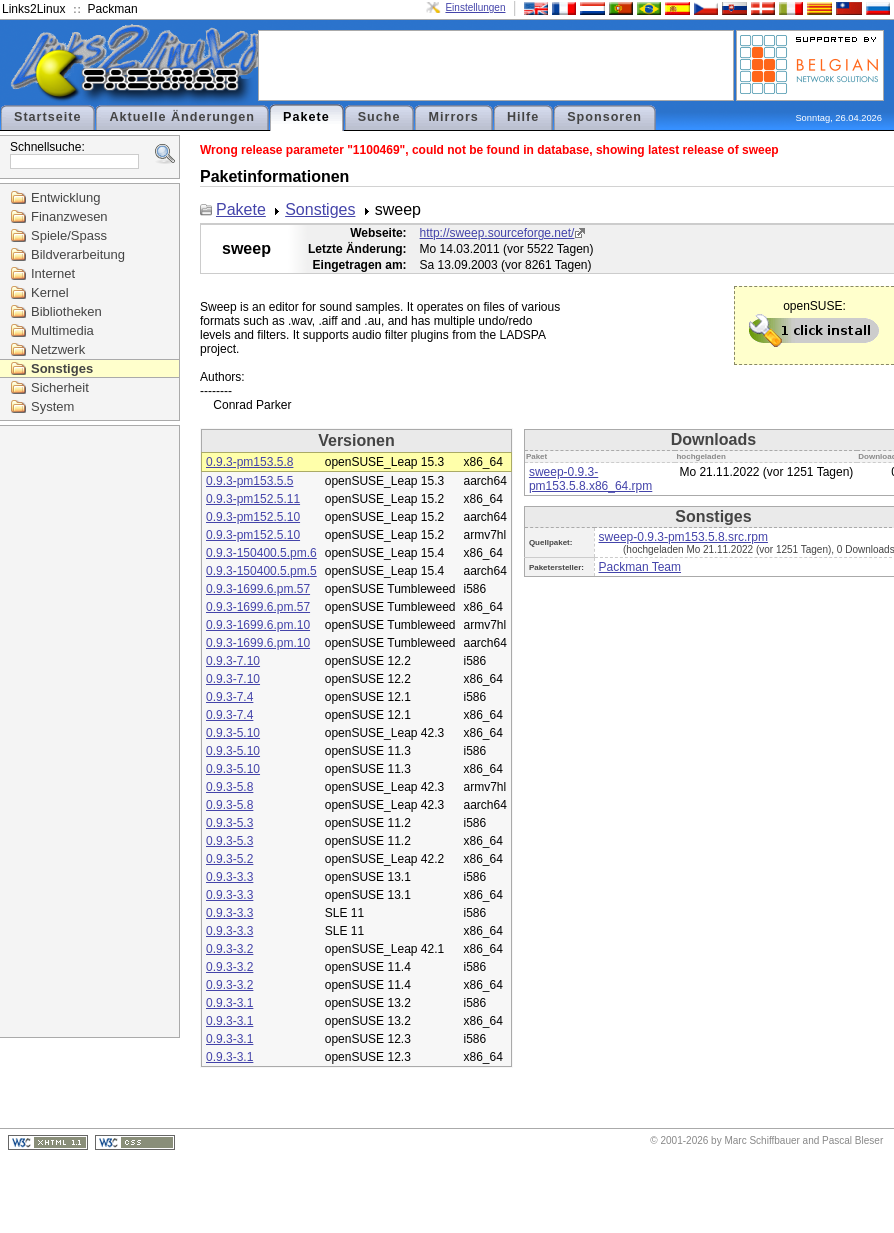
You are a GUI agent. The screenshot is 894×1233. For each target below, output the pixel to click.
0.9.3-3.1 (229, 1003)
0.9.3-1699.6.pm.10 (258, 625)
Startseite (47, 117)
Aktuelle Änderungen (182, 117)
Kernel (50, 292)
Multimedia (62, 330)
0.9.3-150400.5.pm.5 (261, 571)
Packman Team (640, 567)
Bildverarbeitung (78, 254)
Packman (113, 9)
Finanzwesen (69, 216)
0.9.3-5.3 (229, 823)
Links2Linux (33, 9)
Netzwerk (58, 349)
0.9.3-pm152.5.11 (253, 499)
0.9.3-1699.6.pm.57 (258, 589)
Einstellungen (475, 7)
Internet (53, 273)
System (52, 406)
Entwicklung (65, 197)
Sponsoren (604, 117)
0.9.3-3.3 (229, 877)
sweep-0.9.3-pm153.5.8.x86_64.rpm (590, 479)
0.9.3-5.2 (229, 859)
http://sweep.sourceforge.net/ (497, 233)
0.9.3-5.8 (229, 787)
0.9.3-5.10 (233, 733)
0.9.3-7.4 (229, 697)
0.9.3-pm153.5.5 (249, 481)
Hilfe (523, 117)
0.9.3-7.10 (233, 661)
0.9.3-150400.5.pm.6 (261, 553)
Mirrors (453, 117)
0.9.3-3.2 (229, 949)
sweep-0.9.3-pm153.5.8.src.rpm (683, 537)
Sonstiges (62, 368)
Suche (379, 117)
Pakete (306, 117)
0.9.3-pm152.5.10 (253, 517)
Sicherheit (60, 387)
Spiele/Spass (69, 235)
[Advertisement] (496, 64)
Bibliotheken (66, 311)
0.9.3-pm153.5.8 (249, 462)
